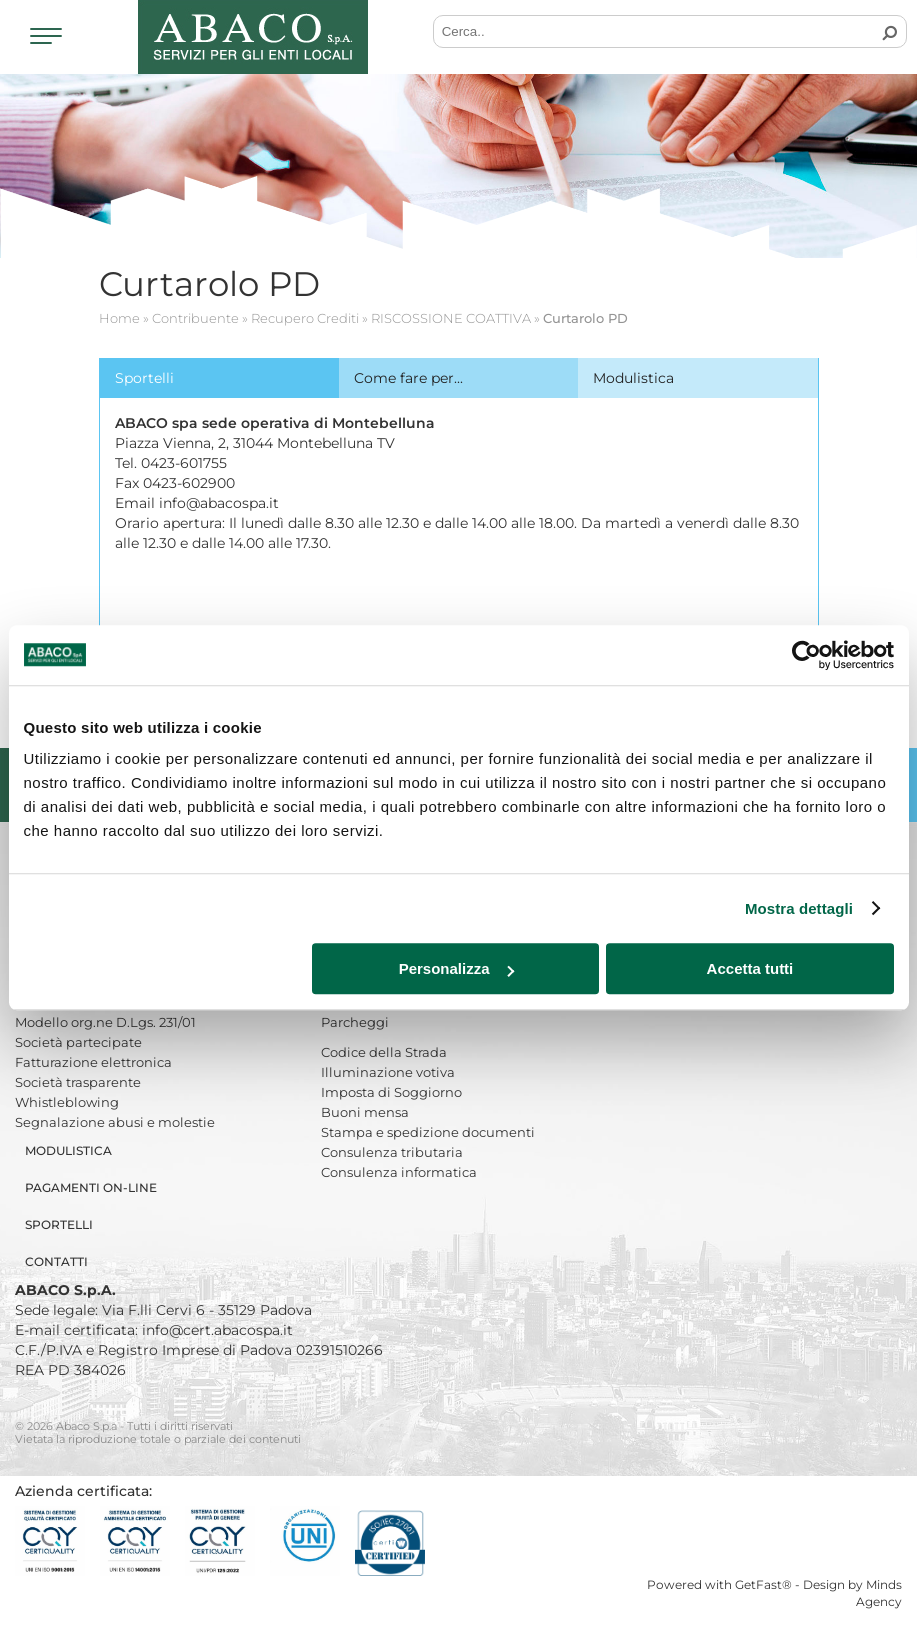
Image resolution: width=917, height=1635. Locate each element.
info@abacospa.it (219, 503)
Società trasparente (78, 1082)
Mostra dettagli (799, 908)
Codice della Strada (384, 1052)
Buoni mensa (365, 1112)
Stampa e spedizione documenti (428, 1132)
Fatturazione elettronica (93, 1062)
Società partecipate (78, 1042)
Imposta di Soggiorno (391, 1092)
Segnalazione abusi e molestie (115, 1122)
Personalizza (456, 968)
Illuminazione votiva (388, 1072)
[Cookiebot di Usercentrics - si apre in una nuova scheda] (806, 655)
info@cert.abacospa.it (217, 1330)
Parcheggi (355, 1022)
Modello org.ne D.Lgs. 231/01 (105, 1022)
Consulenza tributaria (392, 1152)
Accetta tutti (750, 968)
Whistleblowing (67, 1102)
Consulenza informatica (399, 1172)
